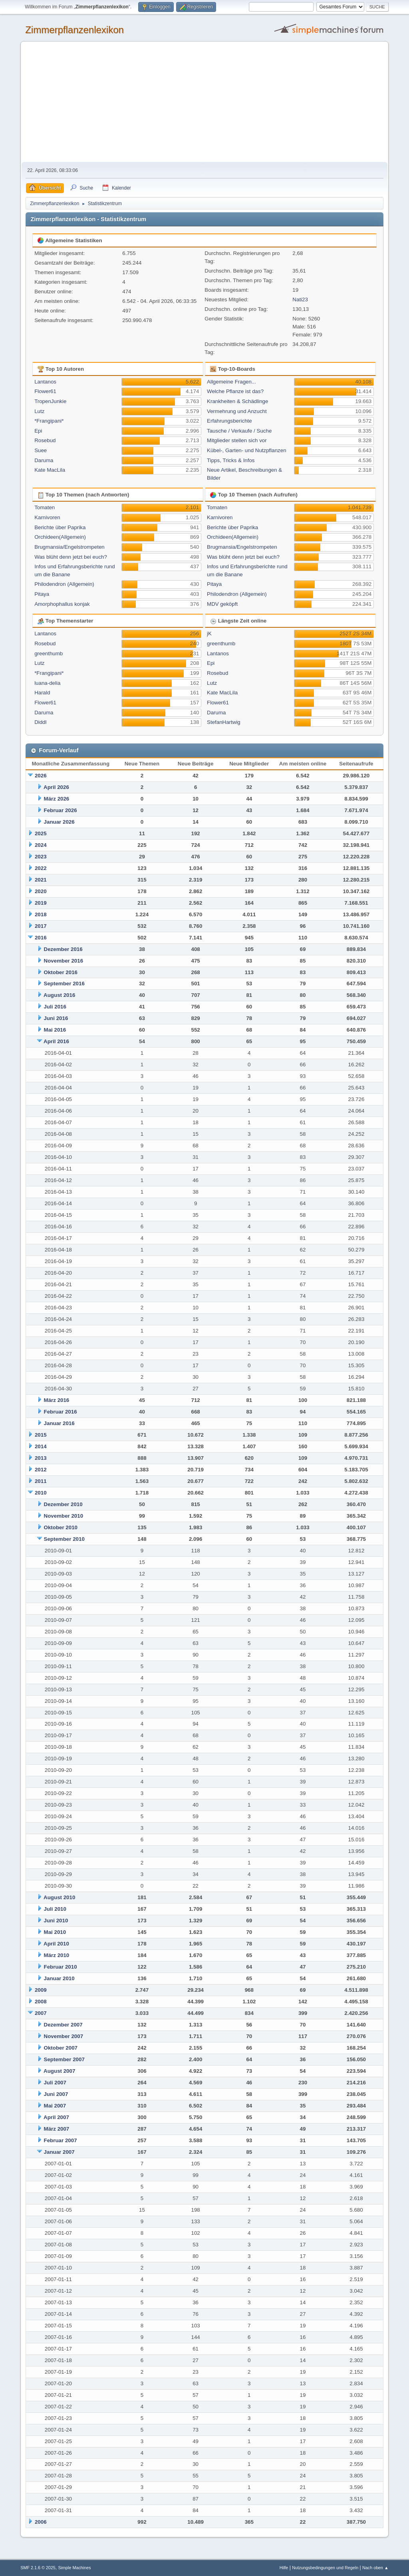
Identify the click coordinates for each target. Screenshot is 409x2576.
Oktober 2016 (60, 972)
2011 (41, 1481)
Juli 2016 (55, 1007)
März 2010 (56, 1955)
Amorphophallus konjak (62, 604)
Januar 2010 (59, 1978)
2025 (41, 833)
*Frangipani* (49, 421)
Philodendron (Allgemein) (64, 584)
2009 (41, 1990)
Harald (42, 693)
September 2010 (64, 1539)
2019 (41, 903)
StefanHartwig (223, 722)
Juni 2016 (56, 1018)
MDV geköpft (222, 604)
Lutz (39, 411)
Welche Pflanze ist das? (235, 391)
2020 (41, 891)
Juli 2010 (55, 1909)
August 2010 (59, 1897)
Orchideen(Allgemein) (60, 537)
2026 (41, 776)
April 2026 (56, 787)
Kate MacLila (49, 470)
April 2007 (56, 2117)
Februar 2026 (60, 810)
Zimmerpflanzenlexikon (74, 29)
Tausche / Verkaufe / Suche (239, 431)
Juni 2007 (56, 2094)
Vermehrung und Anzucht (237, 411)
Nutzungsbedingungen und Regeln (325, 2567)
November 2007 (63, 2036)
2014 (41, 1446)
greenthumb (48, 653)
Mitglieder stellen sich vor (237, 440)
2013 (41, 1458)
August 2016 (59, 995)
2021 (41, 880)
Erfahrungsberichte (229, 421)
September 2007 (64, 2059)
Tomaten (44, 507)
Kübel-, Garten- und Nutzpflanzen (246, 450)
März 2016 (56, 1400)
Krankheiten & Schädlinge (237, 401)
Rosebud (45, 440)
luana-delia (47, 683)
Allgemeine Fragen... (231, 382)
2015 (41, 1435)
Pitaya (41, 594)
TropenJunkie (50, 401)
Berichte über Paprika (59, 527)
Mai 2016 (55, 1030)
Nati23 (300, 299)
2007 (41, 2013)
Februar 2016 (60, 1412)
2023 (41, 857)
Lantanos (45, 382)
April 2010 (56, 1944)
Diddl (40, 722)
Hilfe (284, 2567)
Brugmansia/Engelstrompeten (69, 547)
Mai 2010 (55, 1932)
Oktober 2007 (60, 2048)
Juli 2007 (55, 2083)
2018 (41, 914)
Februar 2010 (60, 1967)
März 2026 (56, 799)
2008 (41, 2002)
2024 (41, 845)
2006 (41, 2522)
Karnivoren (47, 517)
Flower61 (45, 391)
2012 (41, 1470)
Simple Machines (74, 2567)
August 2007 (59, 2071)
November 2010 (63, 1516)
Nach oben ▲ (375, 2567)
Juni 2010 (56, 1921)
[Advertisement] (204, 102)
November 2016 (63, 961)
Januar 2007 (59, 2152)
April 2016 (56, 1041)
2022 (41, 868)
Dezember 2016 (63, 949)
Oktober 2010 (60, 1527)
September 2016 (64, 984)
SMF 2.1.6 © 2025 (38, 2567)
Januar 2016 (59, 1423)
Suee (40, 450)
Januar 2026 (59, 822)
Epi (38, 431)
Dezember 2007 (63, 2025)
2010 (41, 1493)
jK (209, 634)
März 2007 (56, 2129)
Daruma (43, 460)
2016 (41, 938)
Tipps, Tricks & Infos (231, 460)
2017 (41, 926)
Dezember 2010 (63, 1504)
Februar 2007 (60, 2140)
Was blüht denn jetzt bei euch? (70, 557)
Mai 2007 (55, 2106)
